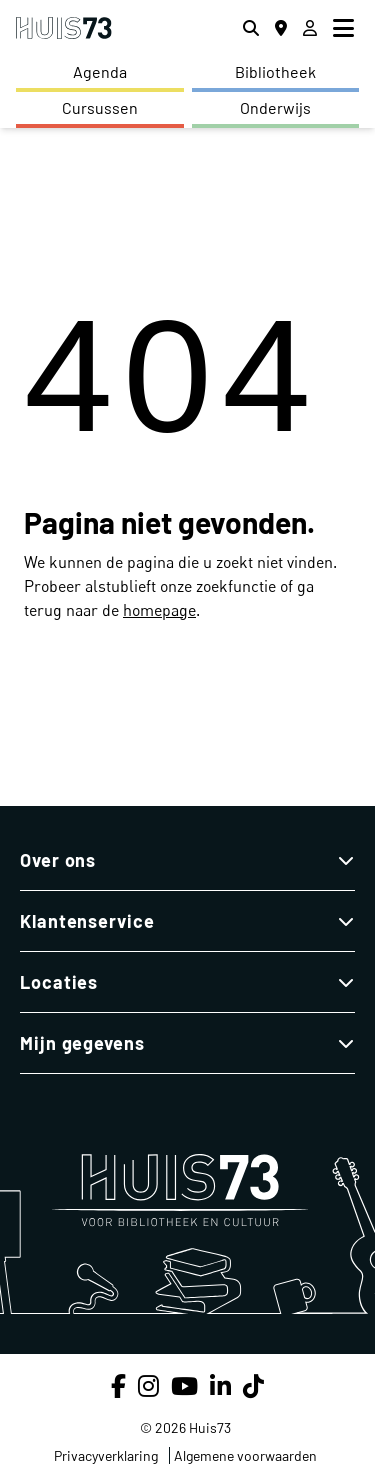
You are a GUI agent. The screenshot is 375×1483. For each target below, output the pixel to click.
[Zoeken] (251, 28)
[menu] (346, 28)
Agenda (100, 71)
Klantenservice (187, 921)
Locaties (187, 982)
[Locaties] (281, 28)
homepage (159, 610)
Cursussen (100, 107)
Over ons (187, 860)
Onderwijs (275, 107)
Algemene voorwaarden (245, 1455)
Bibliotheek (275, 71)
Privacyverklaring (106, 1455)
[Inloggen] (310, 28)
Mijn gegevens (187, 1043)
